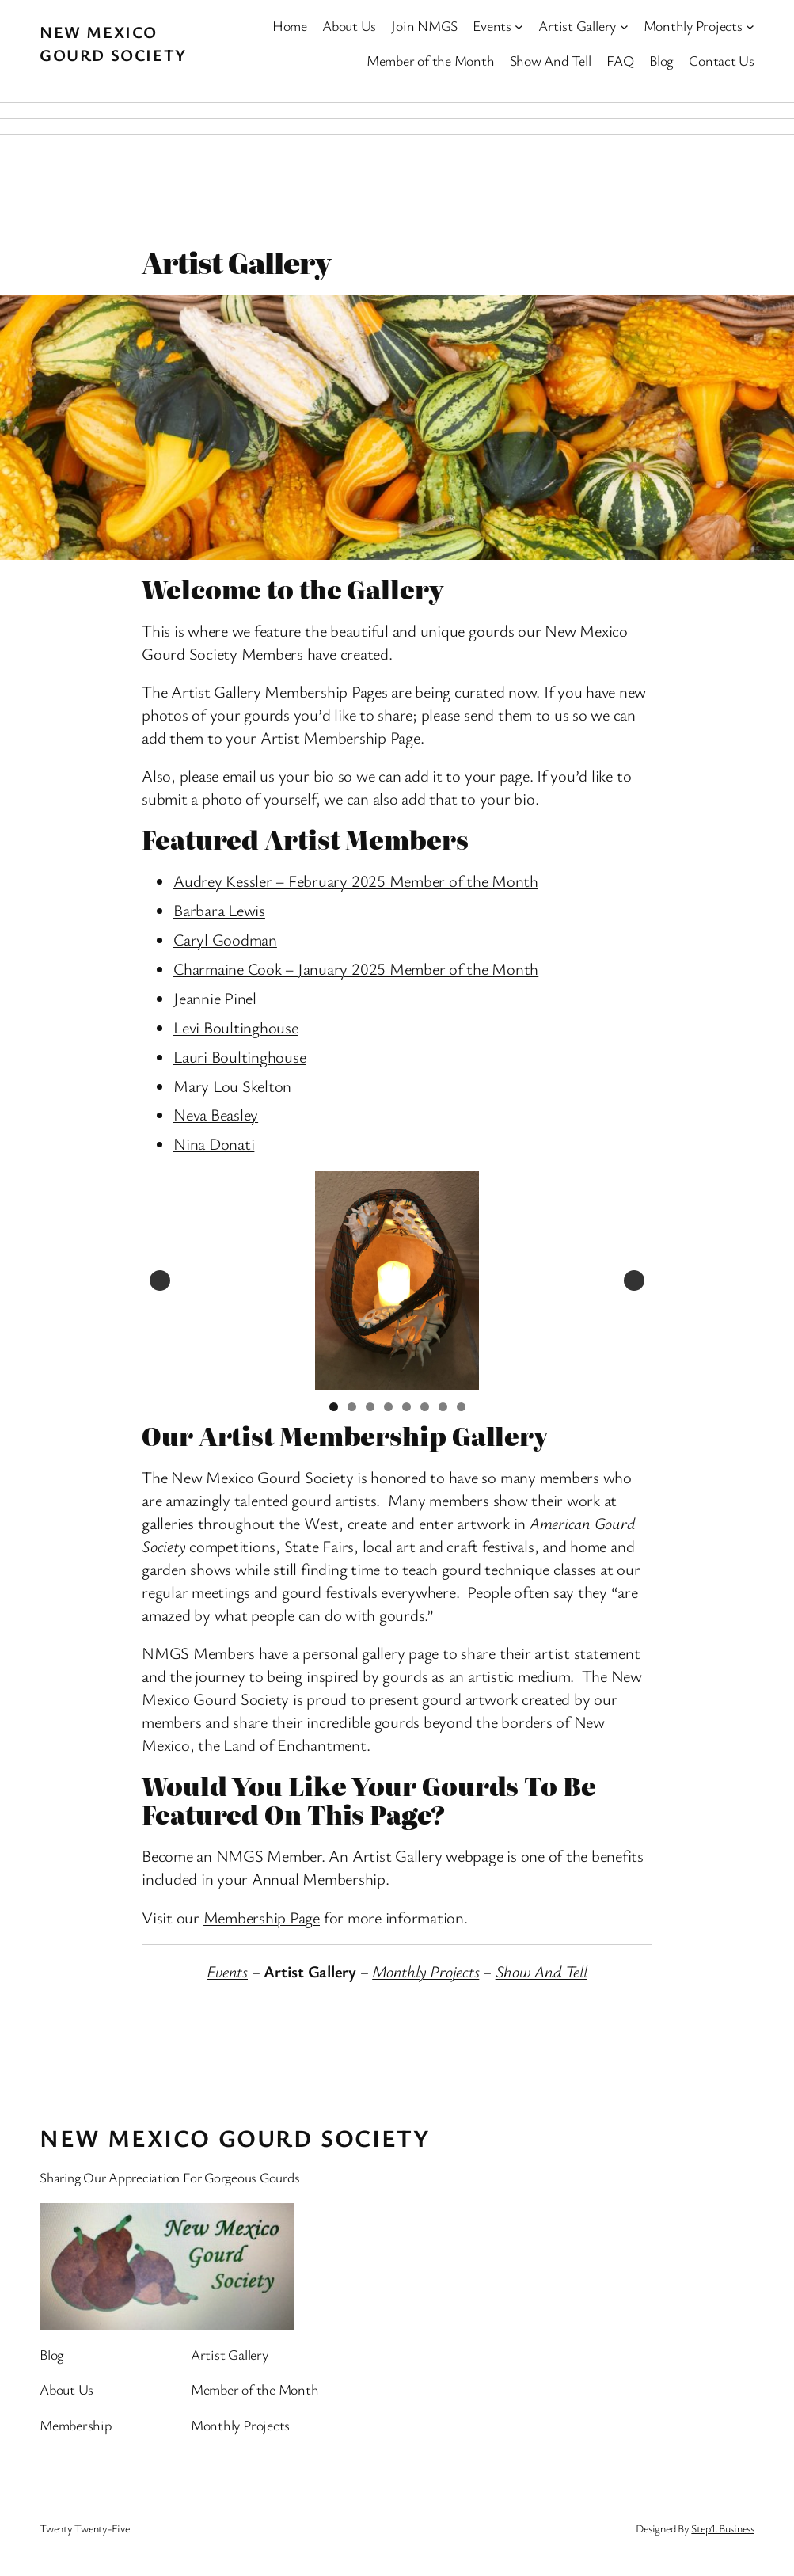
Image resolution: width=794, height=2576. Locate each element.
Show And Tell (541, 1971)
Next (634, 1280)
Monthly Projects (425, 1971)
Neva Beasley (215, 1114)
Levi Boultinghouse (235, 1027)
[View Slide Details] (397, 1280)
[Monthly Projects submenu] (750, 25)
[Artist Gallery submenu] (624, 25)
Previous (160, 1280)
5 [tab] (406, 1406)
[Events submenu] (519, 25)
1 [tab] (333, 1406)
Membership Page (261, 1917)
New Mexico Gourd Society (113, 43)
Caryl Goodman (225, 939)
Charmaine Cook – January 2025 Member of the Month (355, 968)
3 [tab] (370, 1406)
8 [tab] (461, 1406)
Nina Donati (213, 1143)
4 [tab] (388, 1406)
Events (227, 1971)
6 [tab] (424, 1406)
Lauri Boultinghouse (239, 1056)
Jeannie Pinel (214, 998)
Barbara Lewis (219, 910)
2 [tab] (352, 1406)
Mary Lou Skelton (232, 1086)
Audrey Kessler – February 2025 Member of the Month (355, 880)
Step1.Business (722, 2528)
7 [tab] (443, 1406)
